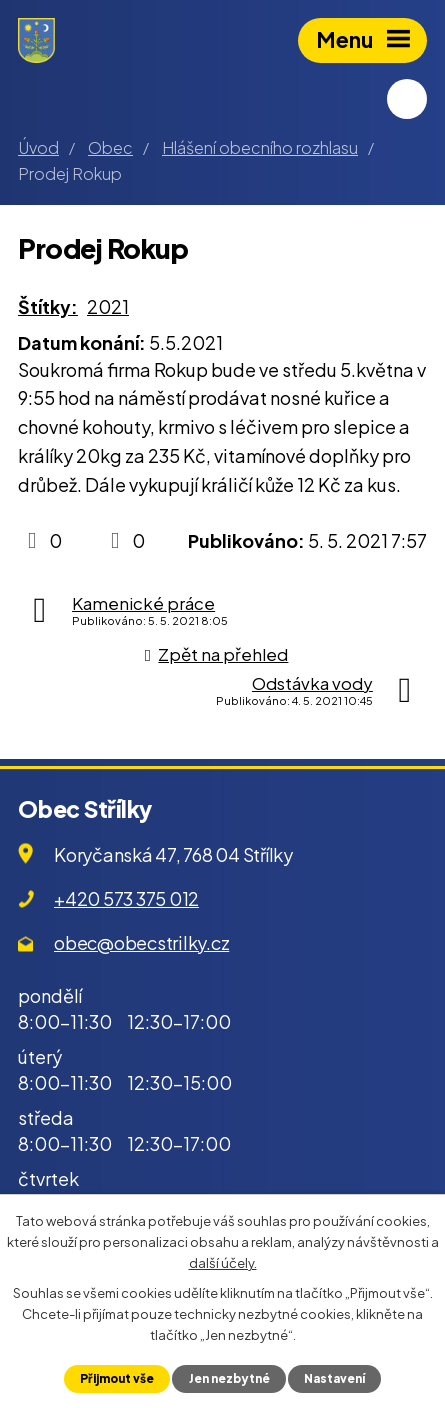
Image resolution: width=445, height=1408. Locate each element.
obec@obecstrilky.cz (141, 942)
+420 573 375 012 (126, 898)
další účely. (223, 1262)
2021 (108, 306)
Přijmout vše (117, 1378)
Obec (110, 147)
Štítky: (48, 306)
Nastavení (334, 1378)
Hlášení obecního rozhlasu (260, 147)
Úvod (38, 147)
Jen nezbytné (229, 1378)
